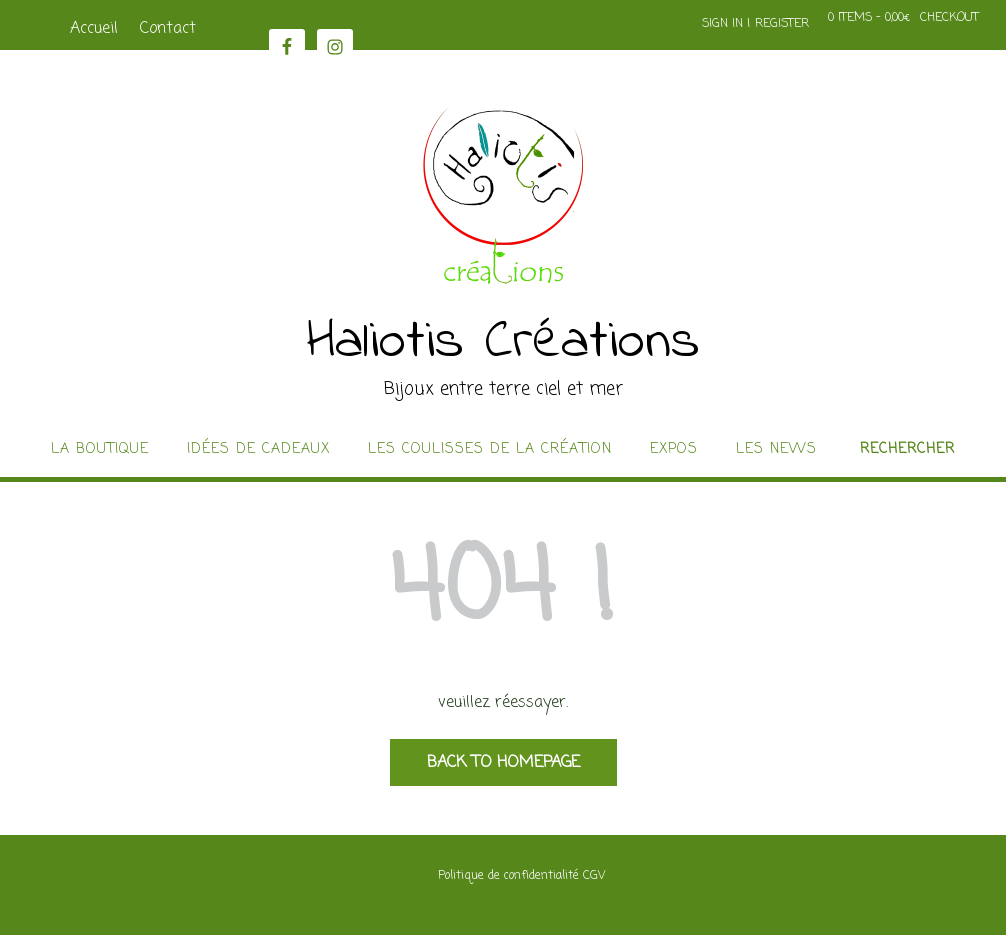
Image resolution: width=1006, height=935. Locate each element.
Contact (168, 29)
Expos (674, 450)
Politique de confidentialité (508, 876)
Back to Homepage (503, 763)
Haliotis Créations (503, 343)
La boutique (100, 450)
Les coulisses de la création (490, 450)
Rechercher (907, 450)
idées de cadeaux (258, 450)
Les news (776, 450)
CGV (594, 876)
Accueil (94, 29)
